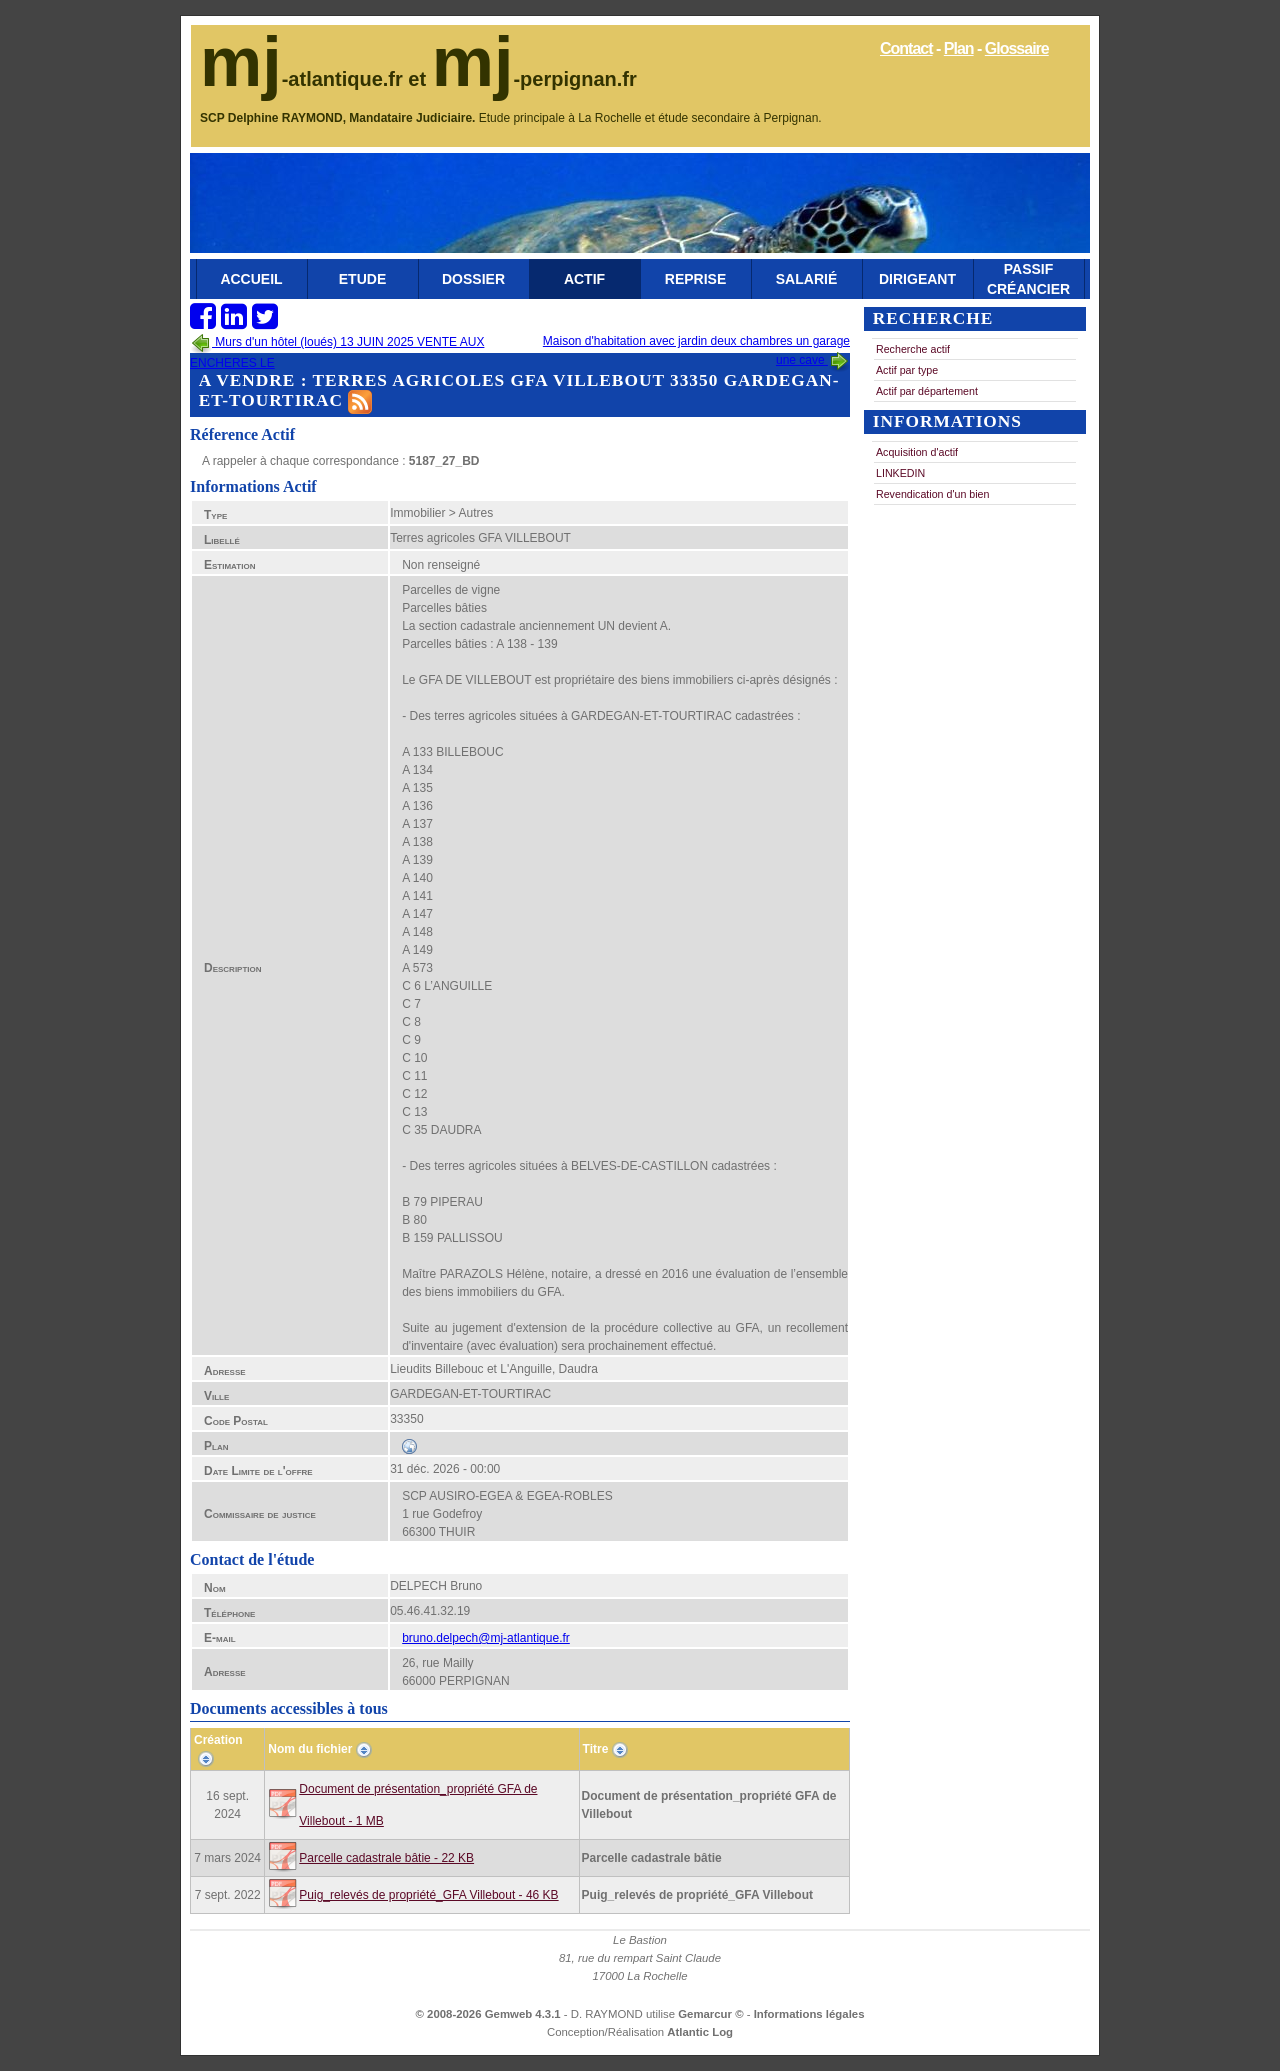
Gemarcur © (712, 2014)
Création (218, 1740)
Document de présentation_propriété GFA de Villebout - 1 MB (418, 1805)
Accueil (251, 279)
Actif (584, 279)
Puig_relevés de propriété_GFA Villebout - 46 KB (428, 1895)
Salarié (806, 279)
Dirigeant (917, 279)
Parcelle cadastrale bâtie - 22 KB (386, 1858)
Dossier (473, 279)
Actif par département (927, 391)
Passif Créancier (1028, 279)
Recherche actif (913, 349)
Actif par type (907, 370)
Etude (362, 279)
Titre (596, 1749)
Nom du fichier (310, 1749)
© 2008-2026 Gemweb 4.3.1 (488, 2014)
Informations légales (809, 2014)
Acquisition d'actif (917, 452)
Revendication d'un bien (932, 494)
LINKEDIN (900, 473)
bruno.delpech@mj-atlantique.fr (486, 1638)
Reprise (695, 279)
